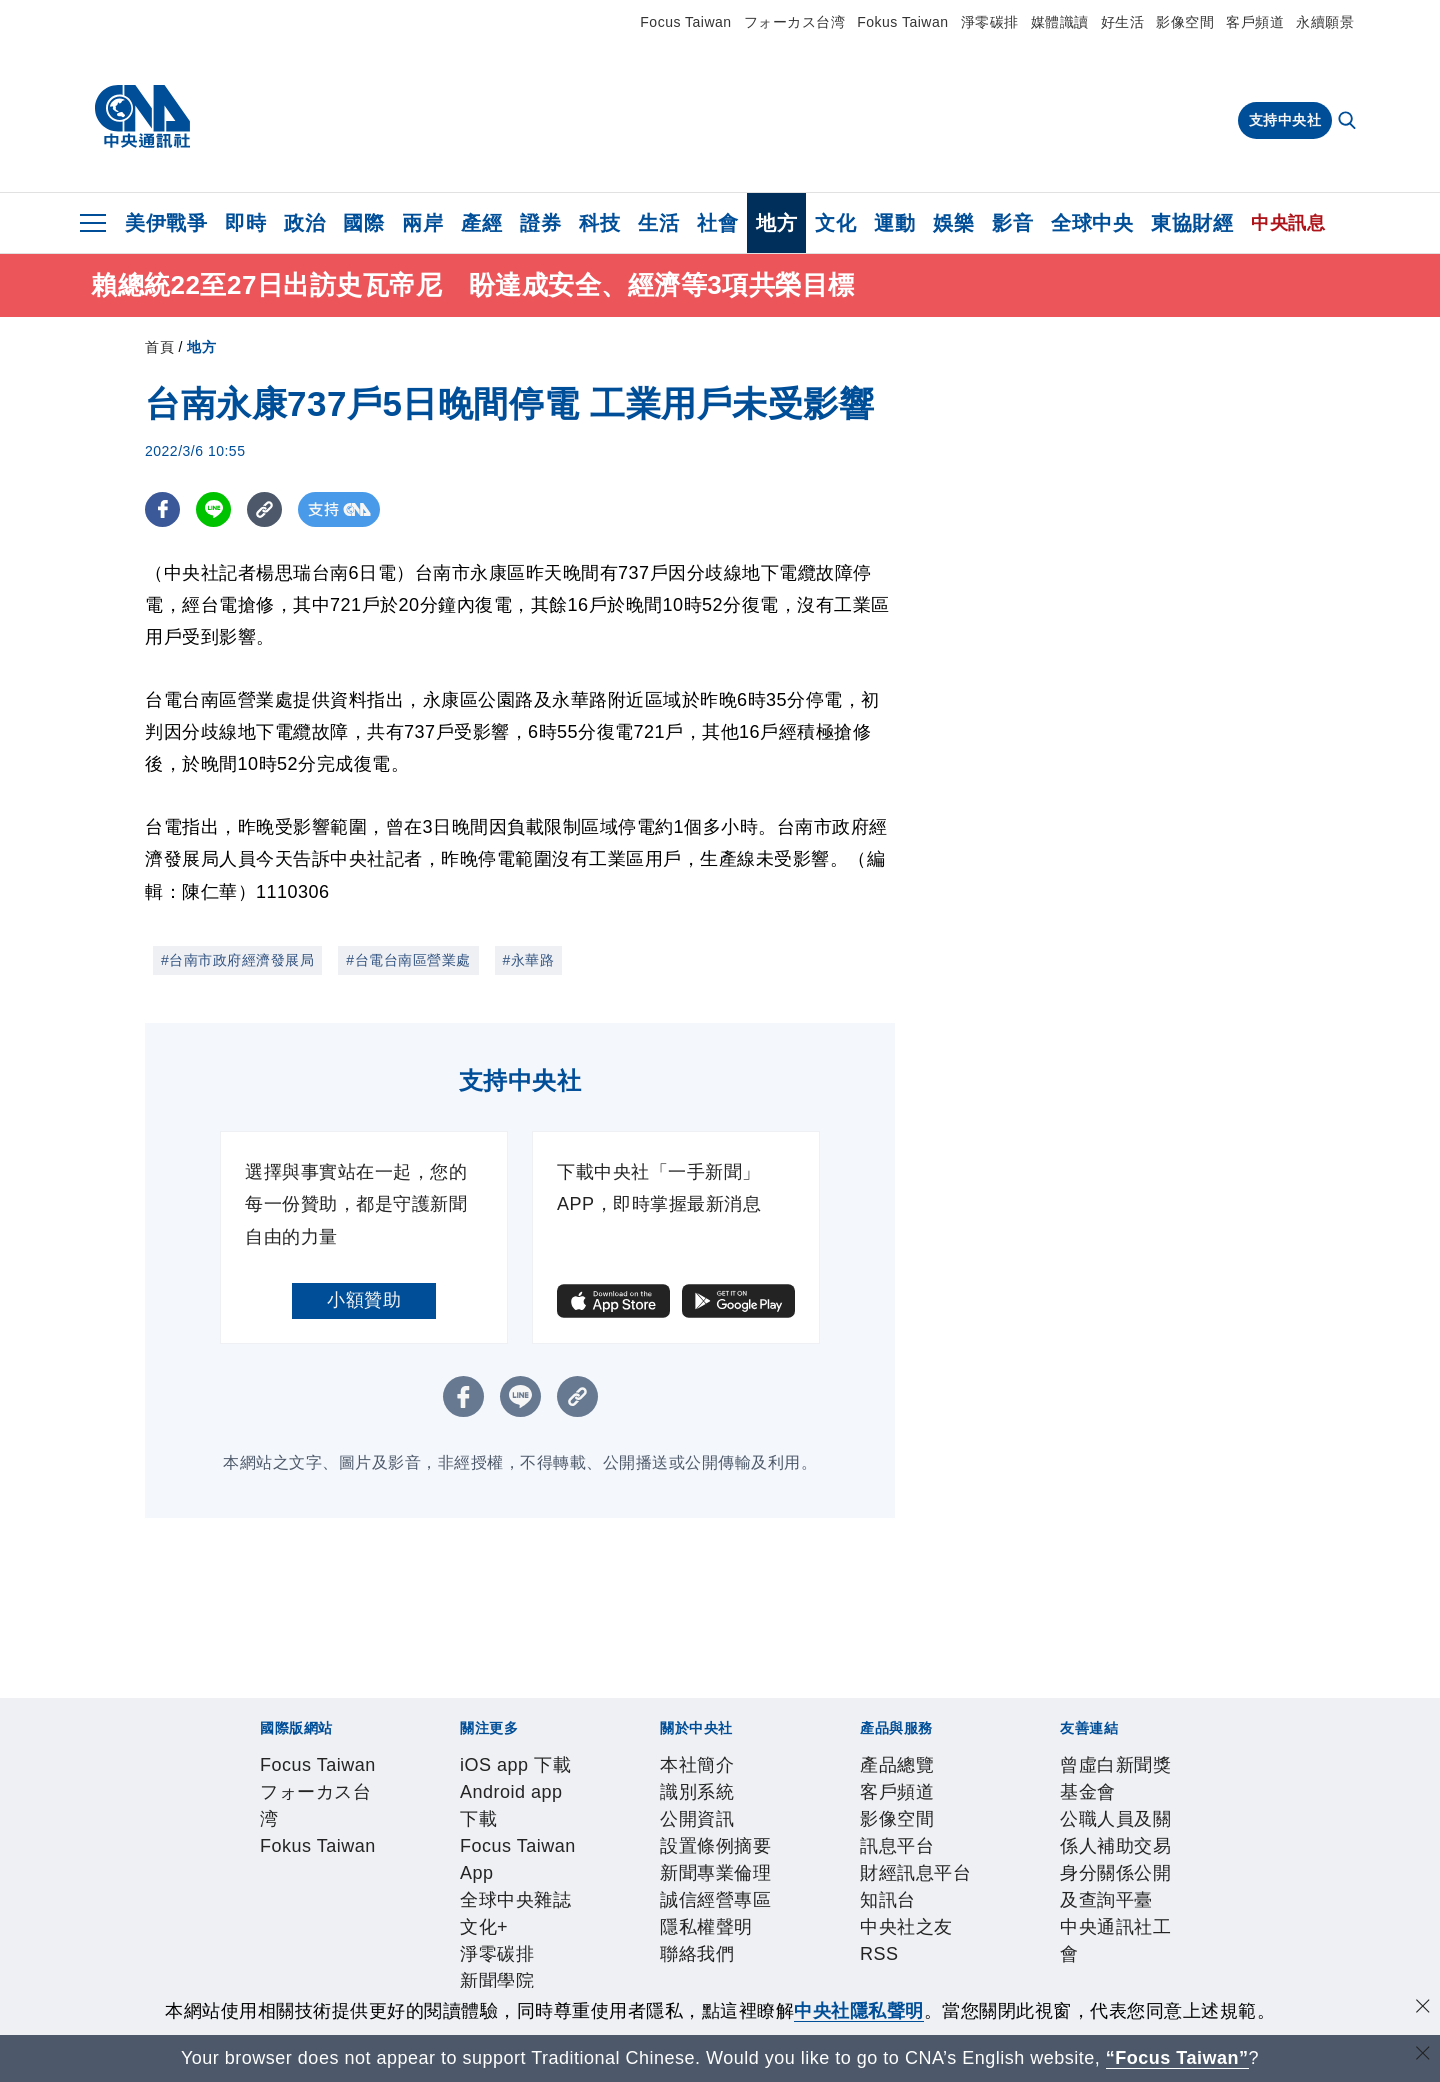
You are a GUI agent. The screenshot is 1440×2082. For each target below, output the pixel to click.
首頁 (159, 347)
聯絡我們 (905, 1876)
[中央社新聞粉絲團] (226, 1714)
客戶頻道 (1255, 22)
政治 (304, 223)
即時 (245, 223)
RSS (794, 1930)
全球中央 (1092, 223)
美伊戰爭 (166, 223)
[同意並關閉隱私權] (1423, 2008)
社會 (717, 223)
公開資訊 (405, 1876)
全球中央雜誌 (685, 1822)
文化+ (765, 1822)
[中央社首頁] (142, 117)
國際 (363, 223)
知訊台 (655, 1930)
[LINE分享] (213, 509)
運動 (894, 223)
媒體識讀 (1060, 22)
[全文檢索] (1349, 122)
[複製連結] (264, 509)
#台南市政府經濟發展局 (237, 960)
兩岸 (422, 223)
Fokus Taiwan (902, 22)
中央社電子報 (992, 1822)
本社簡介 (257, 1876)
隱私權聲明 (821, 1876)
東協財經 (1192, 223)
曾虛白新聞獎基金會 (303, 1984)
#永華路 (529, 960)
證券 (540, 223)
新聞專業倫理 (608, 1876)
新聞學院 (900, 1822)
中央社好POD (1105, 1822)
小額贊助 (364, 1300)
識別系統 (331, 1876)
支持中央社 (1285, 120)
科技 (599, 223)
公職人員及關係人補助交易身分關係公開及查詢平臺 (600, 1984)
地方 (776, 223)
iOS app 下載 (275, 1822)
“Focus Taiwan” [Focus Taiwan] (1177, 2058)
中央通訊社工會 (877, 1984)
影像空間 (1185, 22)
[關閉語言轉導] (1423, 2055)
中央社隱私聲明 (859, 2011)
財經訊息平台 (571, 1930)
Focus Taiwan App (553, 1822)
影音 (1012, 223)
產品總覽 (257, 1930)
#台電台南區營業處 (408, 960)
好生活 (1123, 22)
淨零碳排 (990, 22)
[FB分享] (162, 509)
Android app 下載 (403, 1822)
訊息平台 (479, 1930)
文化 (835, 223)
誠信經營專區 (719, 1876)
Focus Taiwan (685, 22)
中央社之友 (729, 1930)
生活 (658, 223)
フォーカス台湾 (795, 22)
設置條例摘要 (497, 1876)
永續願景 (1325, 22)
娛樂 (953, 223)
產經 (481, 223)
